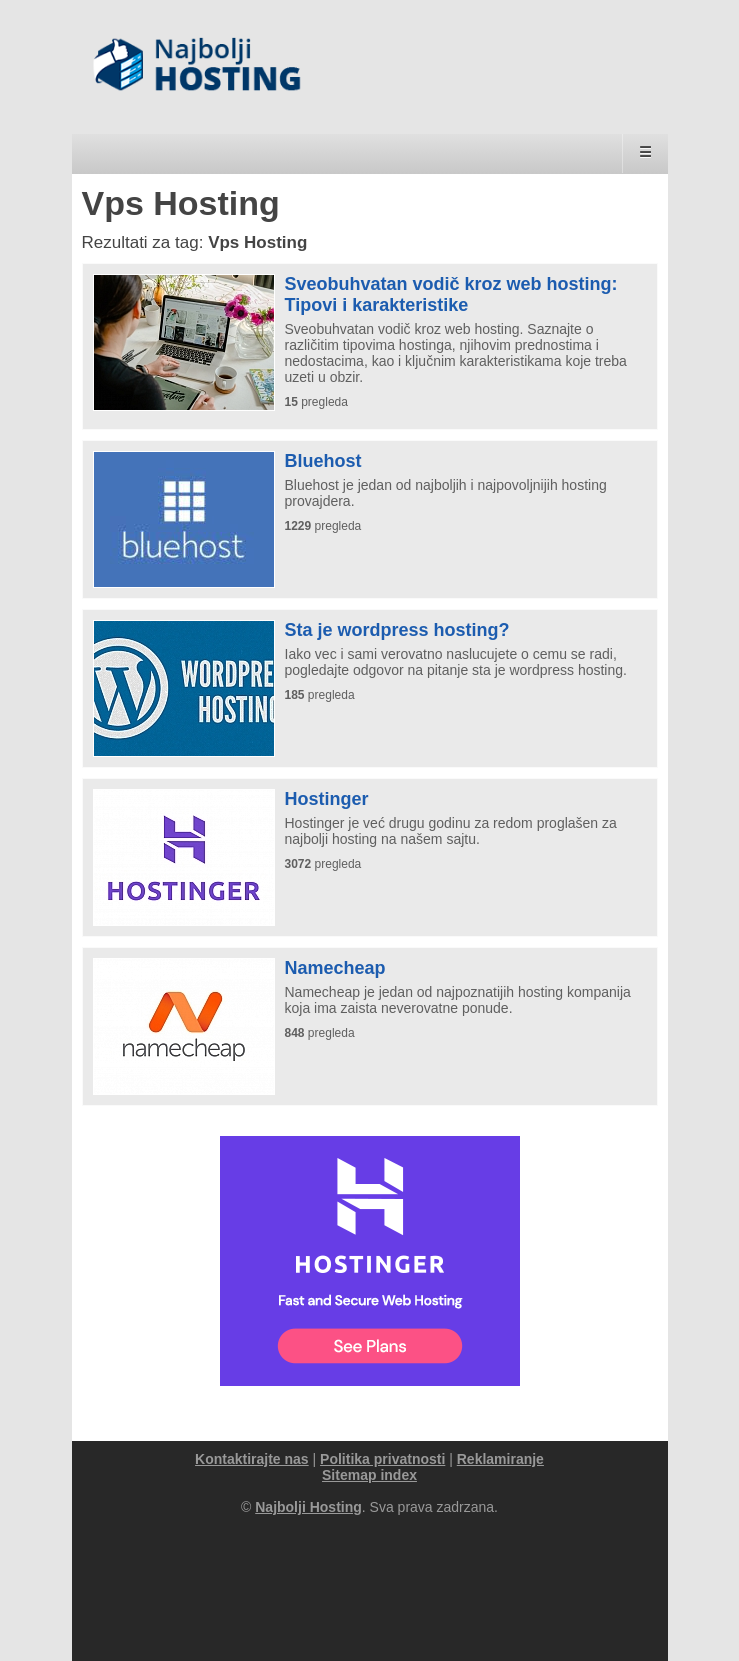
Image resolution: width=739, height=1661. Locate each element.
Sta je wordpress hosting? (397, 630)
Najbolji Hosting (308, 1507)
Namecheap (335, 968)
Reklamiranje (500, 1459)
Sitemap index (369, 1475)
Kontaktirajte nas (252, 1459)
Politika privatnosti (382, 1459)
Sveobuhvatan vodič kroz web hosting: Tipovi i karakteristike (451, 294)
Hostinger (327, 799)
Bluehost (323, 461)
